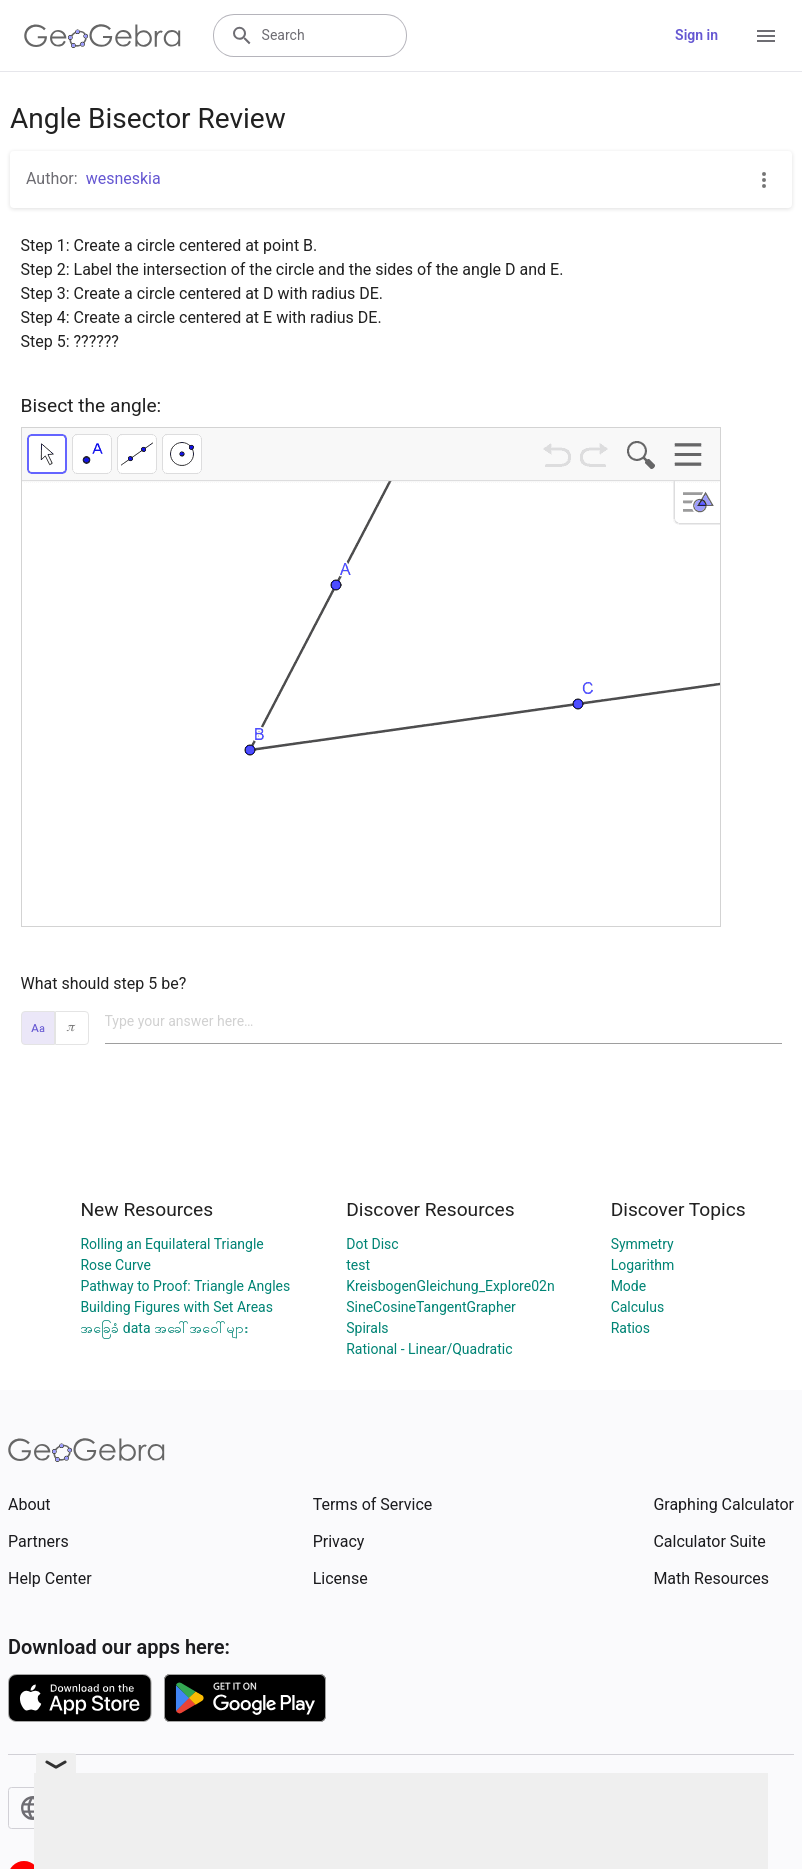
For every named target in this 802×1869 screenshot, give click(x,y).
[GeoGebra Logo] (102, 36)
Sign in (696, 35)
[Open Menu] (766, 36)
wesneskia (123, 178)
